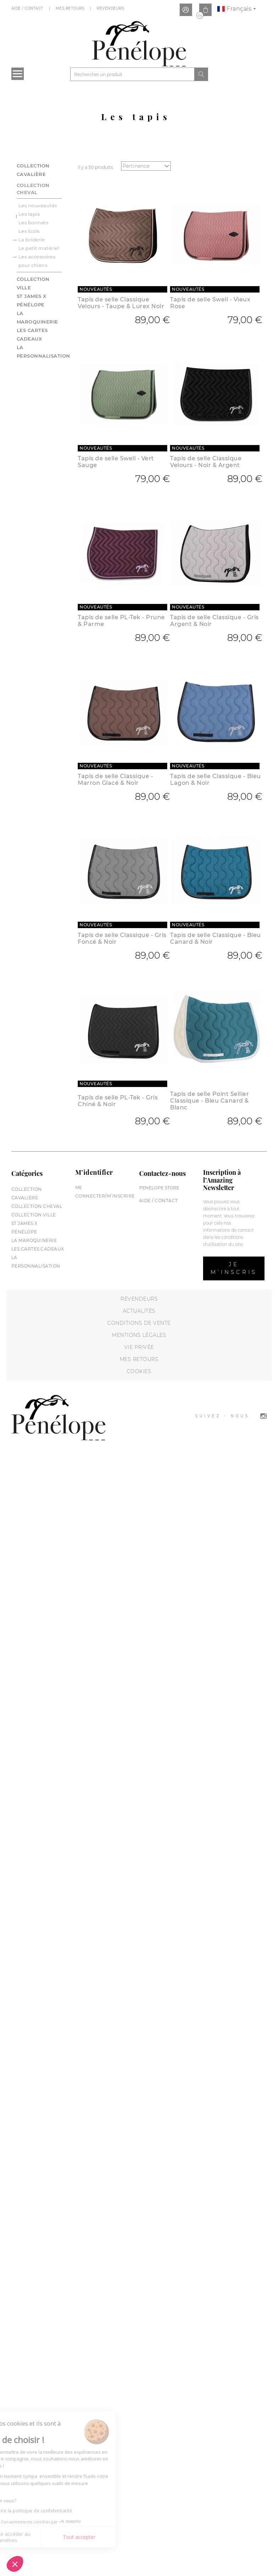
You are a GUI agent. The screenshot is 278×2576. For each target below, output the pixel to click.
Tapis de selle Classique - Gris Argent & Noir (214, 620)
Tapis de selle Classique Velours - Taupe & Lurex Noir (121, 303)
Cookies (139, 1371)
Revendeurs (111, 8)
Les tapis (29, 214)
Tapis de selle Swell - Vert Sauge (116, 461)
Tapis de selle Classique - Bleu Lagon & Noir (215, 779)
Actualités (139, 1311)
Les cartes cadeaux (37, 1249)
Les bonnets (33, 222)
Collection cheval (33, 188)
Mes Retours (71, 8)
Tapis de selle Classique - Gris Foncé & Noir (122, 938)
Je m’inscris (234, 1268)
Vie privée (139, 1347)
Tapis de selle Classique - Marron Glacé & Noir (115, 779)
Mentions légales (139, 1335)
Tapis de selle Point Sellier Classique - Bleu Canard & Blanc (209, 1101)
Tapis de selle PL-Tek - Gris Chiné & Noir (118, 1101)
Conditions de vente (139, 1323)
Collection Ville (33, 1214)
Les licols (29, 231)
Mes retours (139, 1359)
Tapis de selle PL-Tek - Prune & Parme (121, 620)
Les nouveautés (37, 205)
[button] (14, 2563)
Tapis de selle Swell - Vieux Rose (210, 303)
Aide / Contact (28, 8)
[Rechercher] (132, 74)
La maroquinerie (34, 1240)
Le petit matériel (38, 248)
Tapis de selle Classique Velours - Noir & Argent (205, 461)
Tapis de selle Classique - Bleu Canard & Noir (215, 938)
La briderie (31, 239)
